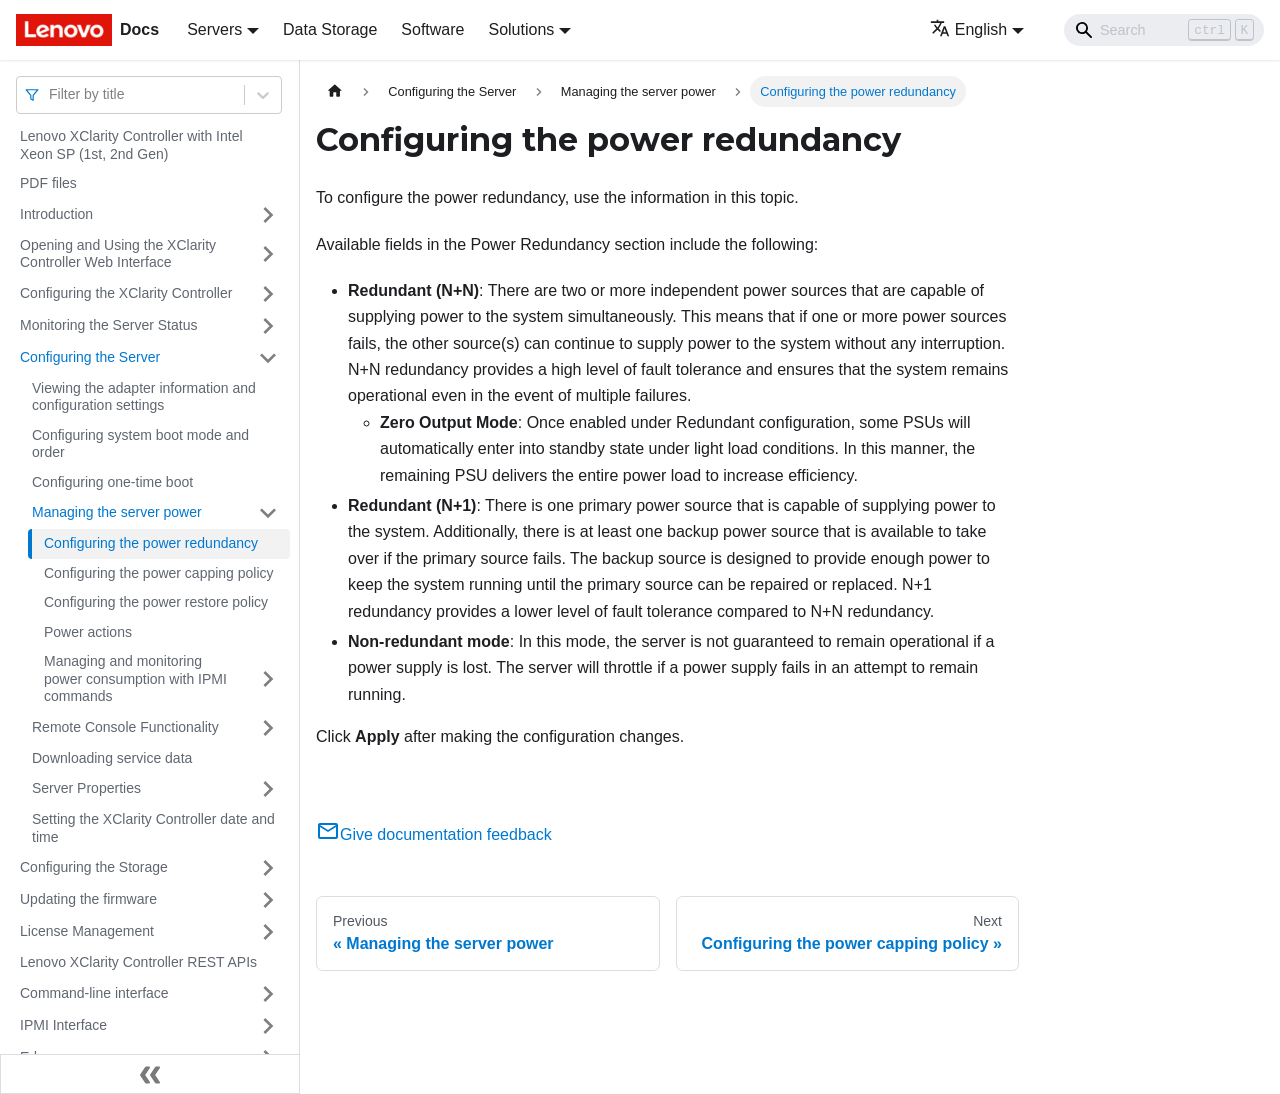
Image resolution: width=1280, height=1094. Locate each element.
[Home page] (335, 91)
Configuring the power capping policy (159, 573)
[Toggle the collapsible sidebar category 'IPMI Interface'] (268, 1026)
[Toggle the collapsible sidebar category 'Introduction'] (268, 215)
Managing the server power (117, 512)
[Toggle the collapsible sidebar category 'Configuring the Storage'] (268, 868)
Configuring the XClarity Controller (126, 293)
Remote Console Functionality (125, 727)
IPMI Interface (63, 1025)
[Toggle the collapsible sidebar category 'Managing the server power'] (268, 513)
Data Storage (330, 29)
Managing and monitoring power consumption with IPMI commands (135, 678)
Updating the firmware (88, 899)
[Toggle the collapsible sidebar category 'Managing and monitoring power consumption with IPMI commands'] (268, 679)
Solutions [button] (521, 29)
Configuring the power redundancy (151, 543)
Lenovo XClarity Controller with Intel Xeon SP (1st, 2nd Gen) (131, 145)
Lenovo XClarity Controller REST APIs (138, 962)
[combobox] (51, 94)
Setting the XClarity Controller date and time (153, 828)
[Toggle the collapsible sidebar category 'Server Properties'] (268, 789)
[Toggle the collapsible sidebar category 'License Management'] (268, 932)
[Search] (1164, 30)
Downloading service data (112, 758)
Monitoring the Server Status (108, 325)
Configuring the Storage (94, 867)
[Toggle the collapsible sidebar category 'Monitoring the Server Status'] (268, 326)
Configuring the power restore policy (156, 602)
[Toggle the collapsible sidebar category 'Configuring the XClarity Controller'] (268, 294)
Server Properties (86, 788)
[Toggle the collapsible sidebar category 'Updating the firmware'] (268, 900)
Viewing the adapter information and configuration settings (144, 397)
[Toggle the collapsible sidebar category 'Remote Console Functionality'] (268, 728)
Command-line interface (94, 993)
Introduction (56, 214)
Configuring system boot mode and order (140, 444)
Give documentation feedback (434, 834)
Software (432, 29)
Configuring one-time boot (112, 482)
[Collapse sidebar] (150, 1074)
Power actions (88, 632)
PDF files (48, 183)
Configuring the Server (90, 357)
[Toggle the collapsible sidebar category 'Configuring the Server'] (268, 358)
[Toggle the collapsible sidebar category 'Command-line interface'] (268, 994)
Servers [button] (214, 29)
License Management (87, 931)
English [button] (968, 29)
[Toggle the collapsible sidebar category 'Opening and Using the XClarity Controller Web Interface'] (268, 254)
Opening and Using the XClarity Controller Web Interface (118, 254)
